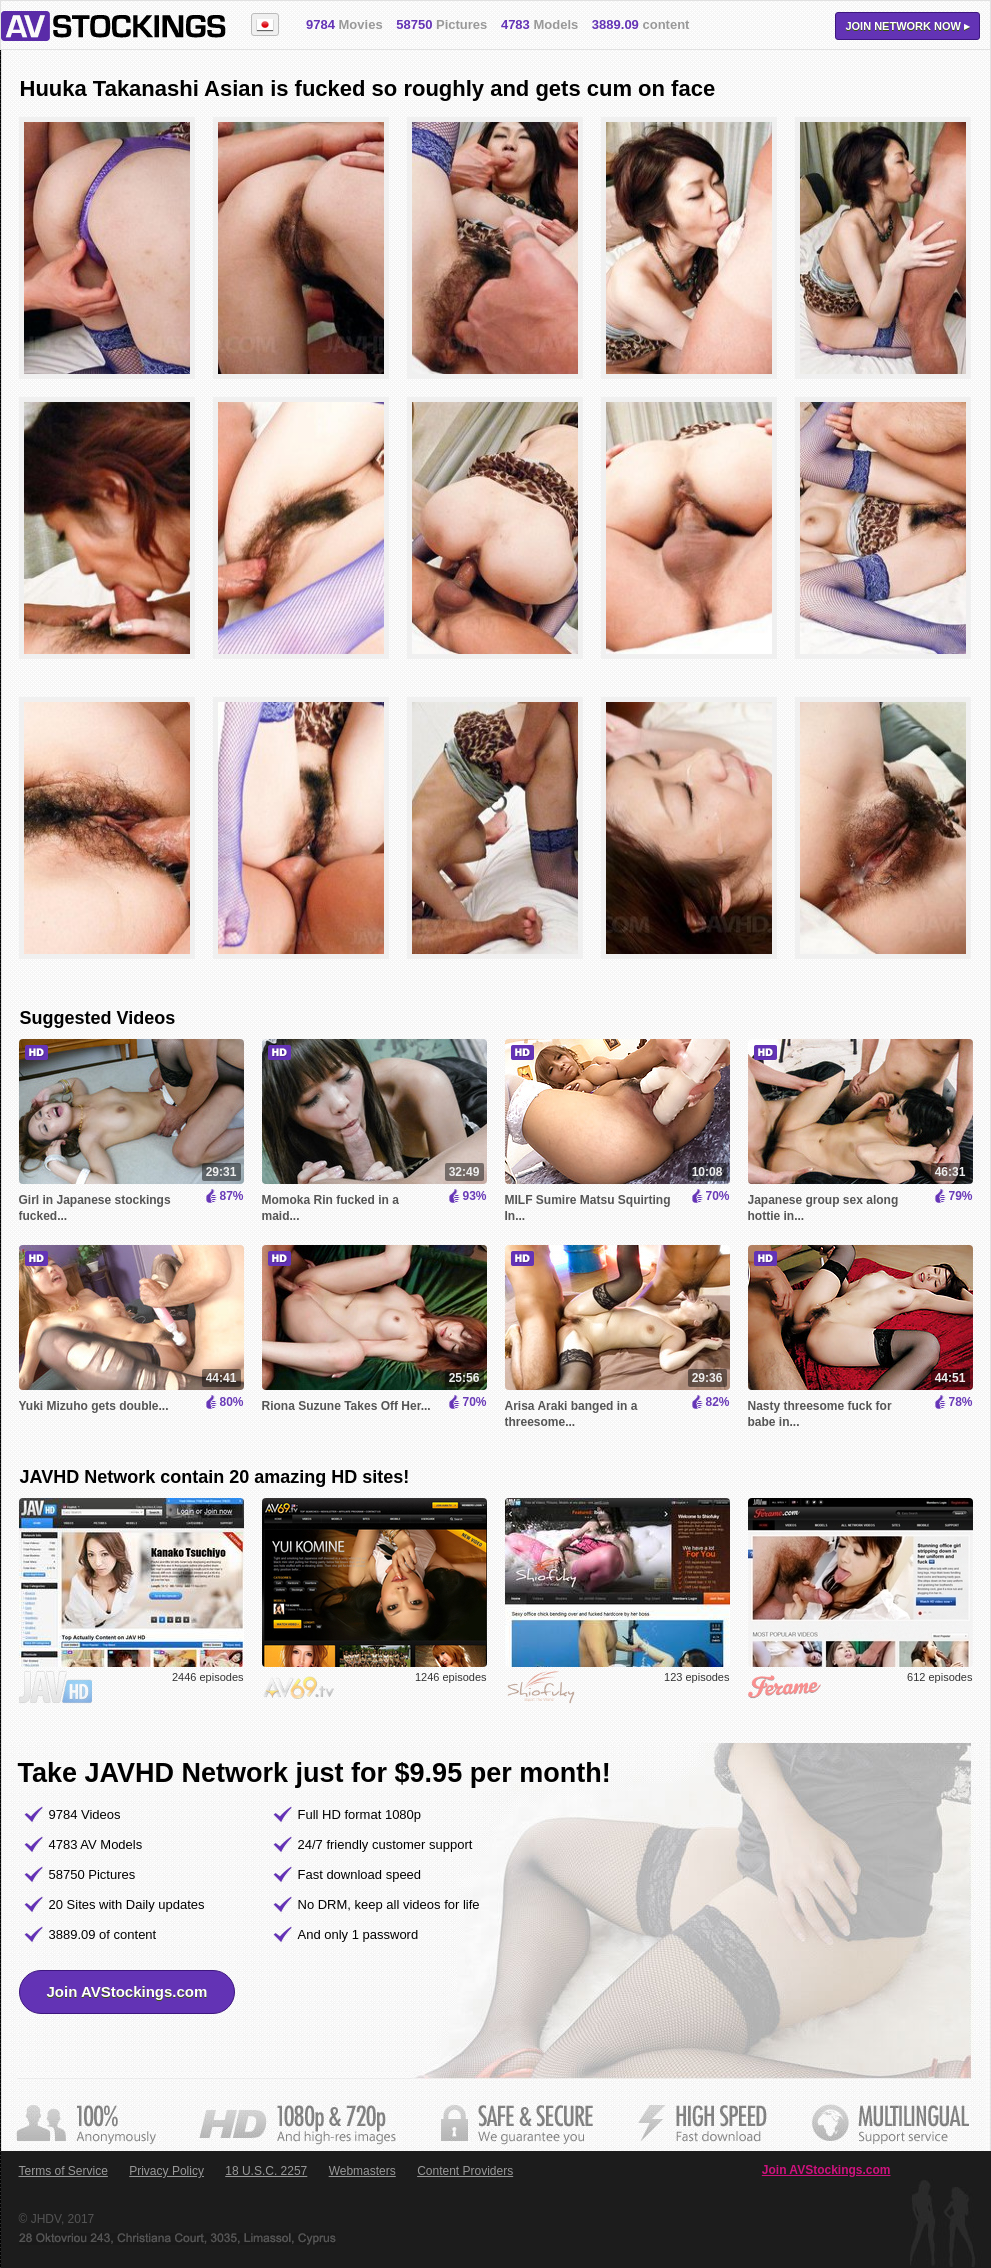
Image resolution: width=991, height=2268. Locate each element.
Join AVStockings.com (127, 1991)
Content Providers (465, 2171)
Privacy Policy (166, 2171)
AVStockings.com (113, 26)
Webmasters (362, 2171)
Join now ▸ (907, 26)
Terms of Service (63, 2171)
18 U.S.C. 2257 (266, 2171)
